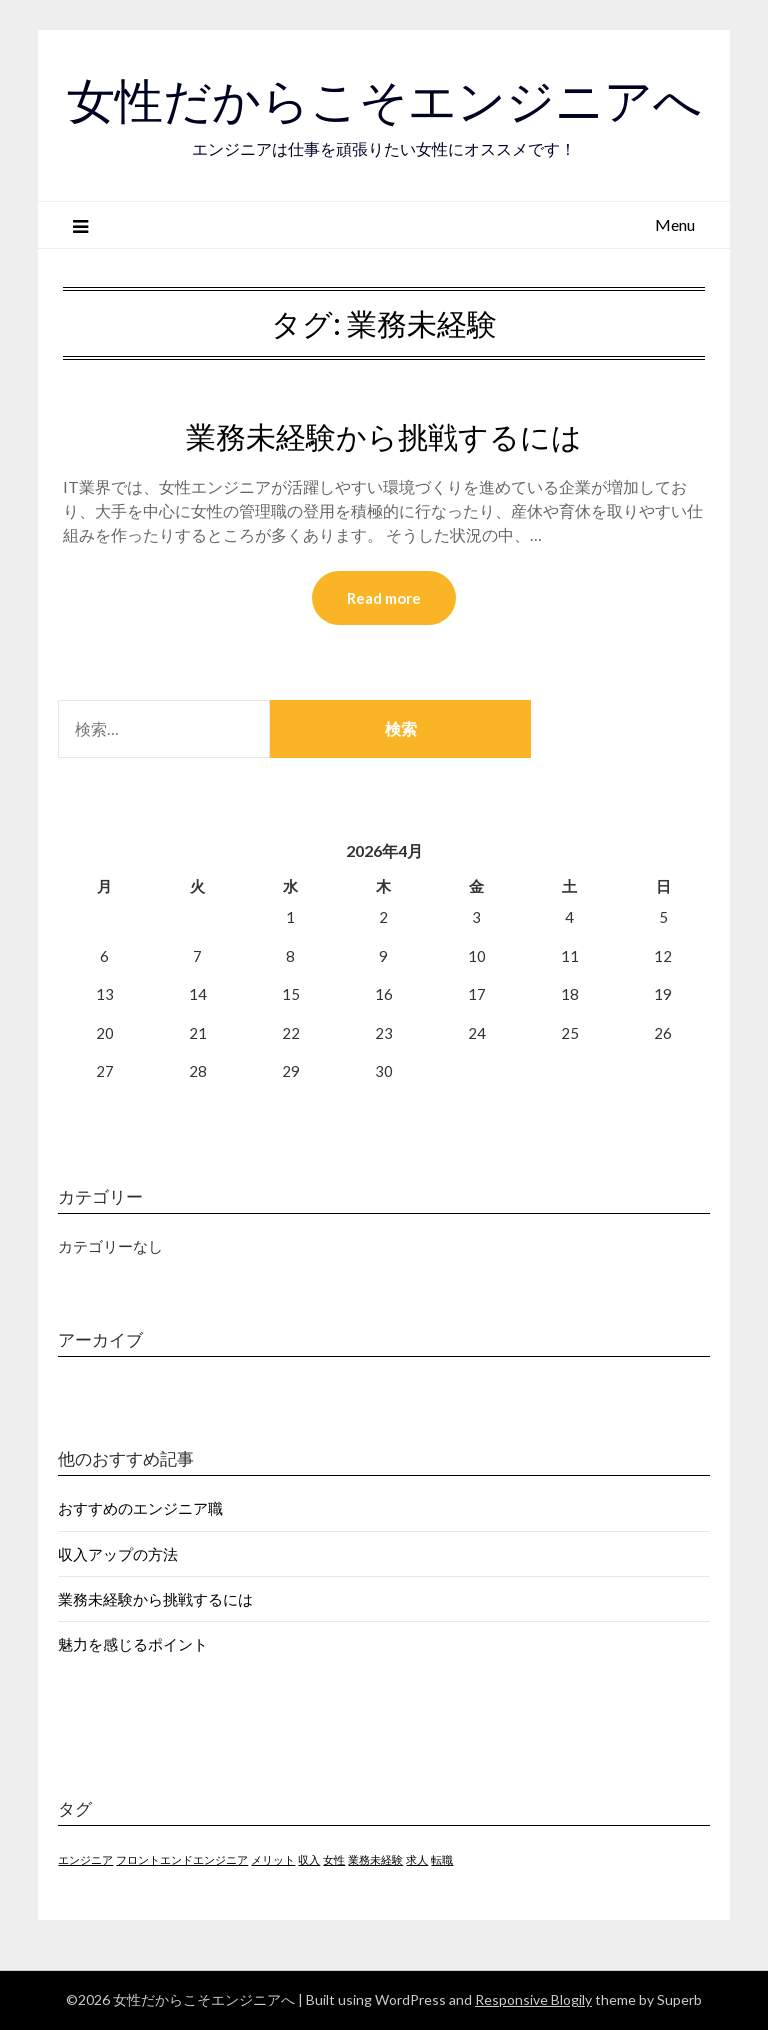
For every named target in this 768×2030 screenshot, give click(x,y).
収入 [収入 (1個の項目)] (309, 1859)
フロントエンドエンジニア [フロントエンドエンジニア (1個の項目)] (182, 1859)
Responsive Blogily (533, 1999)
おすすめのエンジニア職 (140, 1508)
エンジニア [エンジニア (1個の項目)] (85, 1859)
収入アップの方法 (118, 1554)
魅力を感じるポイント (133, 1644)
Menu (675, 224)
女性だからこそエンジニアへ (384, 101)
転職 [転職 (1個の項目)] (442, 1859)
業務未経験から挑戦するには (384, 437)
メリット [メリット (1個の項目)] (273, 1859)
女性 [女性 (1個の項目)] (334, 1859)
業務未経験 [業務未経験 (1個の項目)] (375, 1859)
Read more (384, 598)
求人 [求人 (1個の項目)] (417, 1859)
